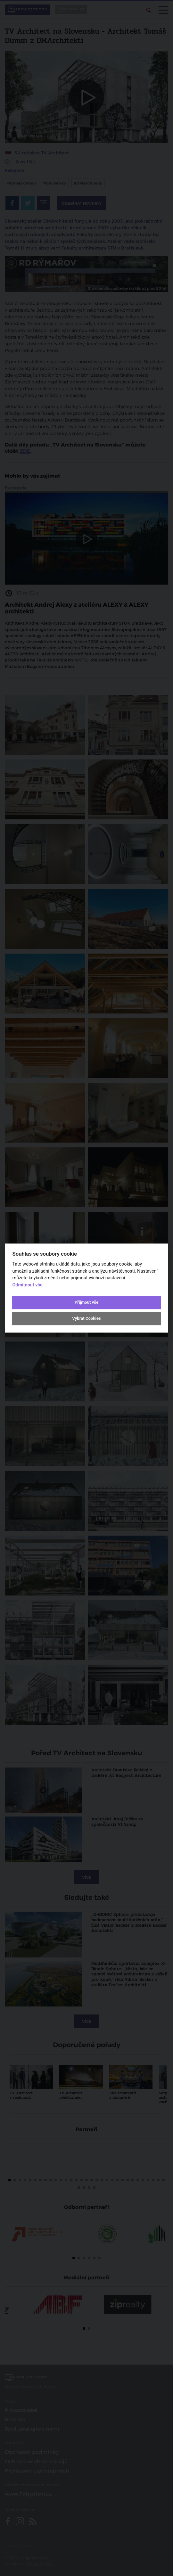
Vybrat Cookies (86, 1318)
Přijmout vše (86, 1302)
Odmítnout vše (27, 1285)
